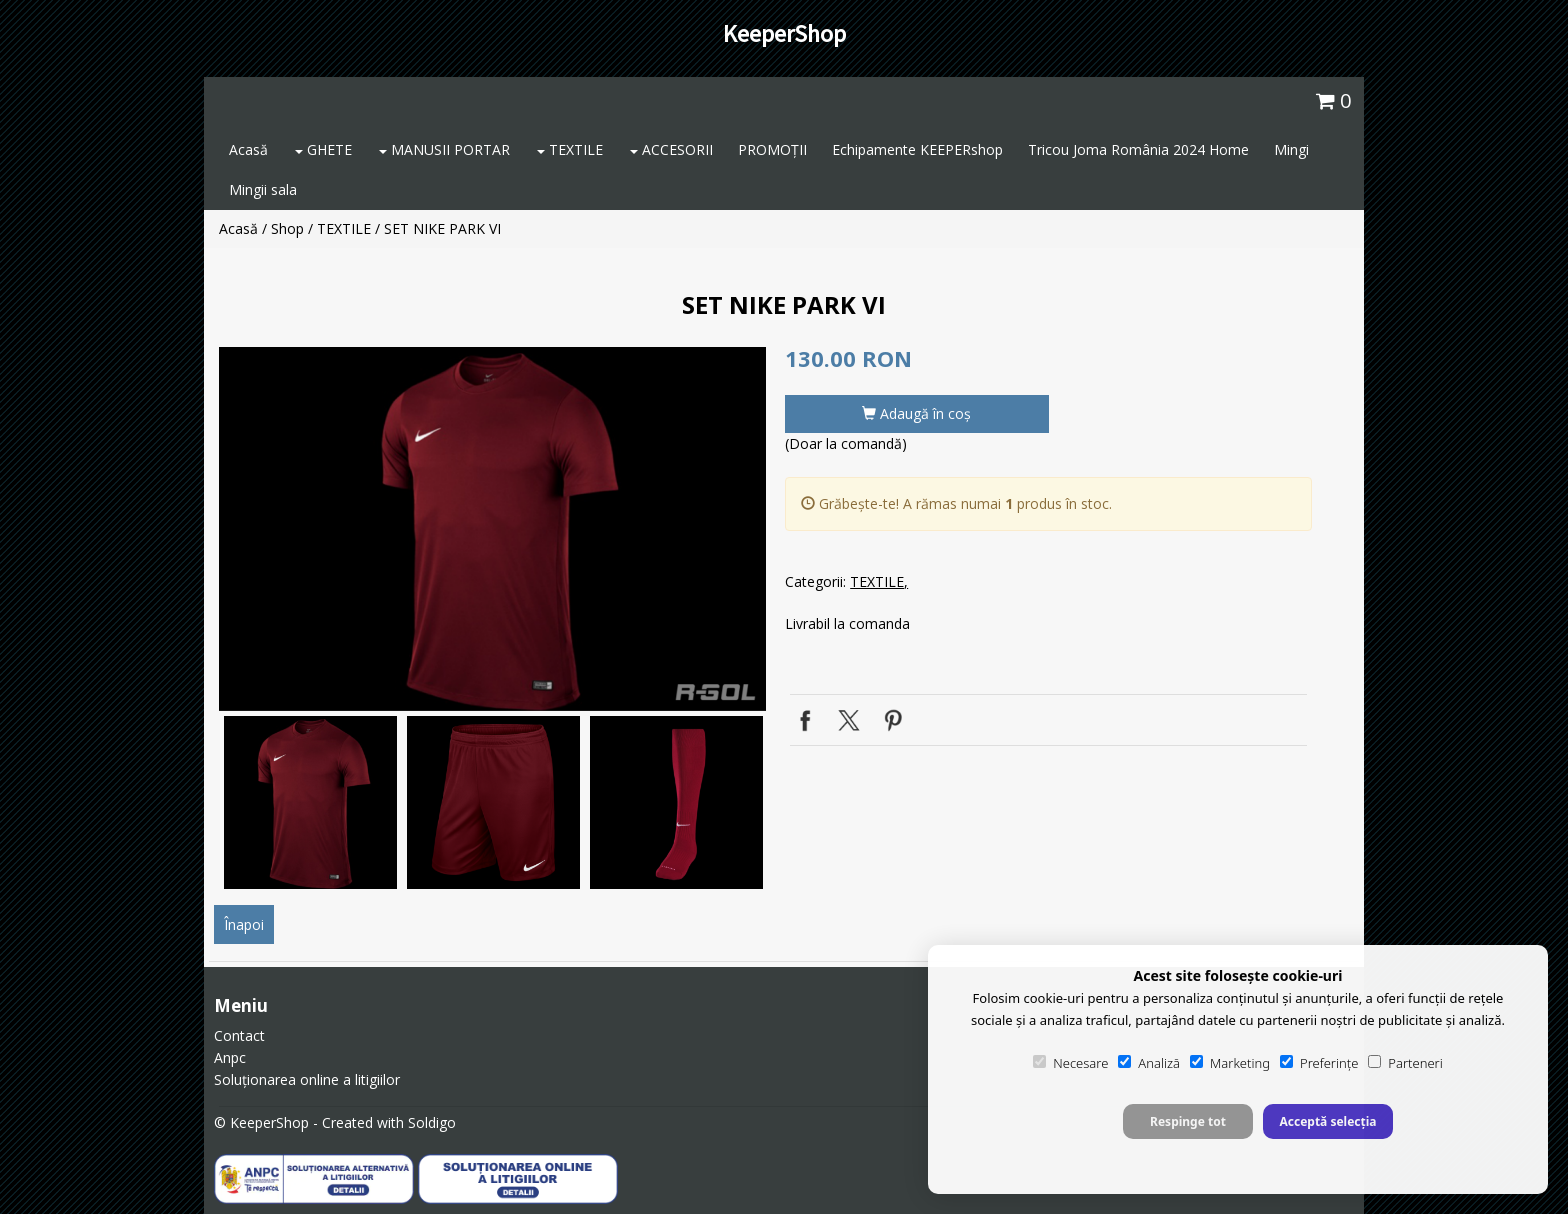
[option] (492, 529)
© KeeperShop (261, 1122)
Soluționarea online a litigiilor (307, 1079)
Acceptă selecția (1327, 1121)
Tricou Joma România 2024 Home (1138, 149)
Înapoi (244, 924)
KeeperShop (784, 33)
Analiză (1149, 1063)
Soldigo (432, 1122)
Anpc (230, 1057)
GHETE (323, 149)
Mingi (1291, 149)
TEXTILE (570, 149)
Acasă (248, 149)
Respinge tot (1188, 1121)
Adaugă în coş (916, 413)
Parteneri (1405, 1063)
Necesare (1070, 1063)
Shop (287, 228)
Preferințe (1319, 1063)
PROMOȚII (772, 149)
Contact (239, 1035)
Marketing (1230, 1063)
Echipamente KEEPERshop (917, 149)
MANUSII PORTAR (444, 149)
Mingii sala (263, 189)
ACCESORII (671, 149)
